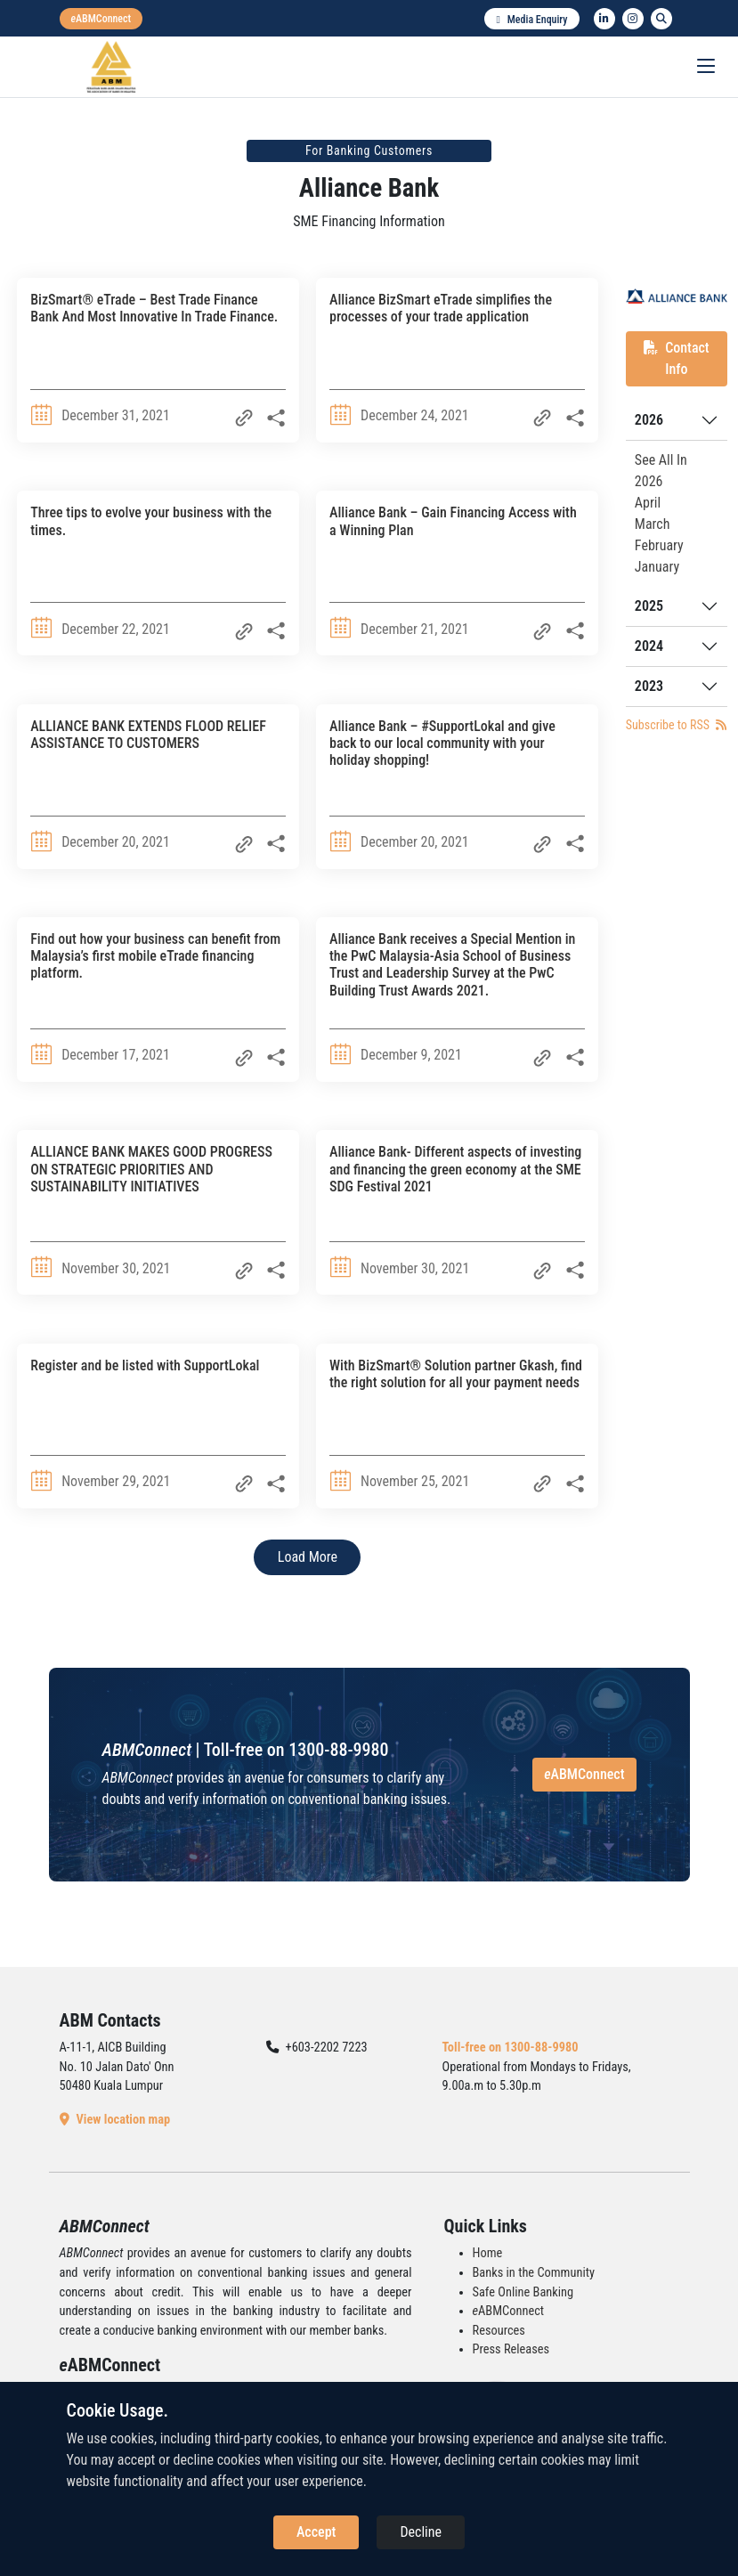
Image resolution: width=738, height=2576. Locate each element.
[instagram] (633, 18)
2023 (649, 686)
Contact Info (677, 358)
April (648, 502)
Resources (499, 2330)
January (657, 566)
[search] (661, 18)
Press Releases (511, 2349)
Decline (421, 2531)
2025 (649, 605)
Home (488, 2253)
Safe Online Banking (523, 2292)
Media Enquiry (531, 19)
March (652, 524)
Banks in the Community (534, 2272)
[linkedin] (604, 18)
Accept (316, 2531)
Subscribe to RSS (676, 725)
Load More (307, 1556)
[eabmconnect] (101, 18)
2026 (649, 419)
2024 (649, 646)
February (659, 545)
